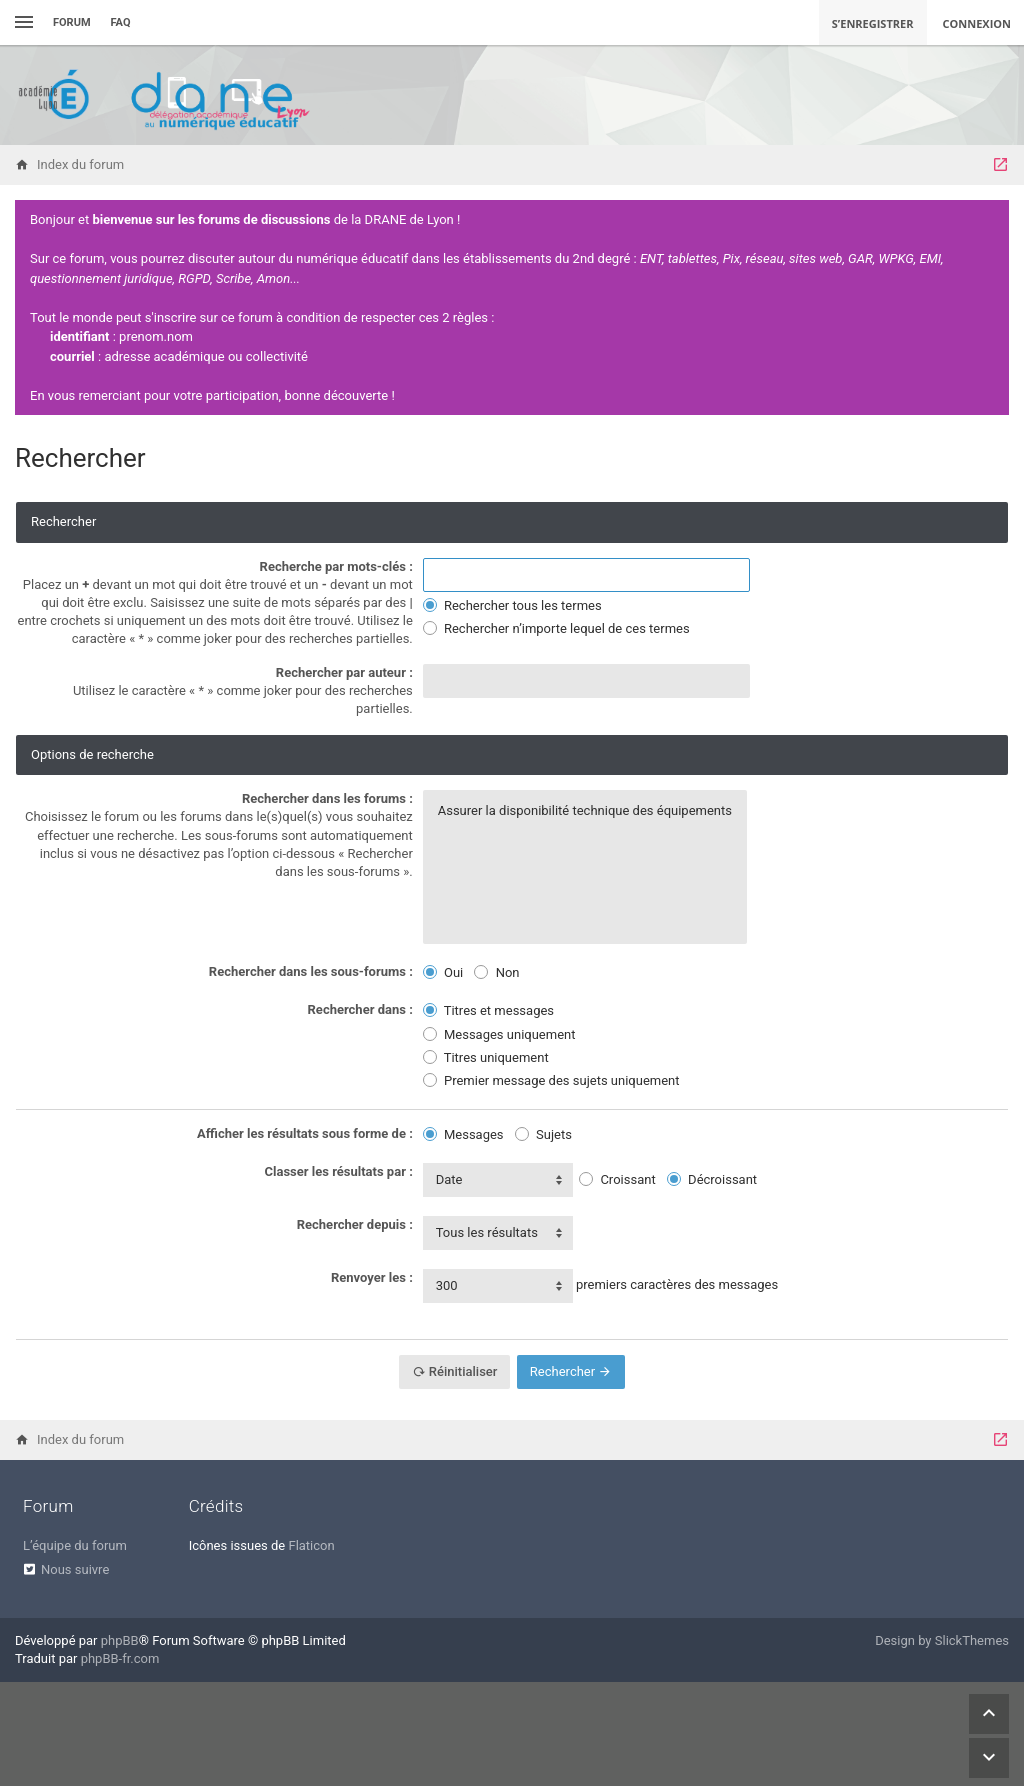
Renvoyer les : (372, 1277)
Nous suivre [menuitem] (75, 1569)
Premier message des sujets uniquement (551, 1080)
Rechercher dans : (360, 1009)
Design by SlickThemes (942, 1640)
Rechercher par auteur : (344, 672)
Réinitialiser (455, 1371)
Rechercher (571, 1371)
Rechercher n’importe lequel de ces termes (556, 628)
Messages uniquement (499, 1034)
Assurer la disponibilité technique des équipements (585, 811)
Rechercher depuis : (355, 1224)
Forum (72, 22)
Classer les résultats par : (339, 1171)
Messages (463, 1134)
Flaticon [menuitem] (311, 1545)
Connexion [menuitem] (977, 23)
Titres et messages (488, 1010)
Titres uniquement (486, 1057)
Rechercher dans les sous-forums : (311, 971)
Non (496, 972)
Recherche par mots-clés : (336, 566)
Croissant (617, 1179)
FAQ (121, 22)
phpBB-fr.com (120, 1658)
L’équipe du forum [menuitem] (75, 1545)
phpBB (120, 1640)
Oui (443, 972)
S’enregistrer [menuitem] (873, 23)
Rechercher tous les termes (512, 605)
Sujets (543, 1134)
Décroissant (712, 1179)
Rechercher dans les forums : (327, 798)
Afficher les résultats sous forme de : (305, 1133)
